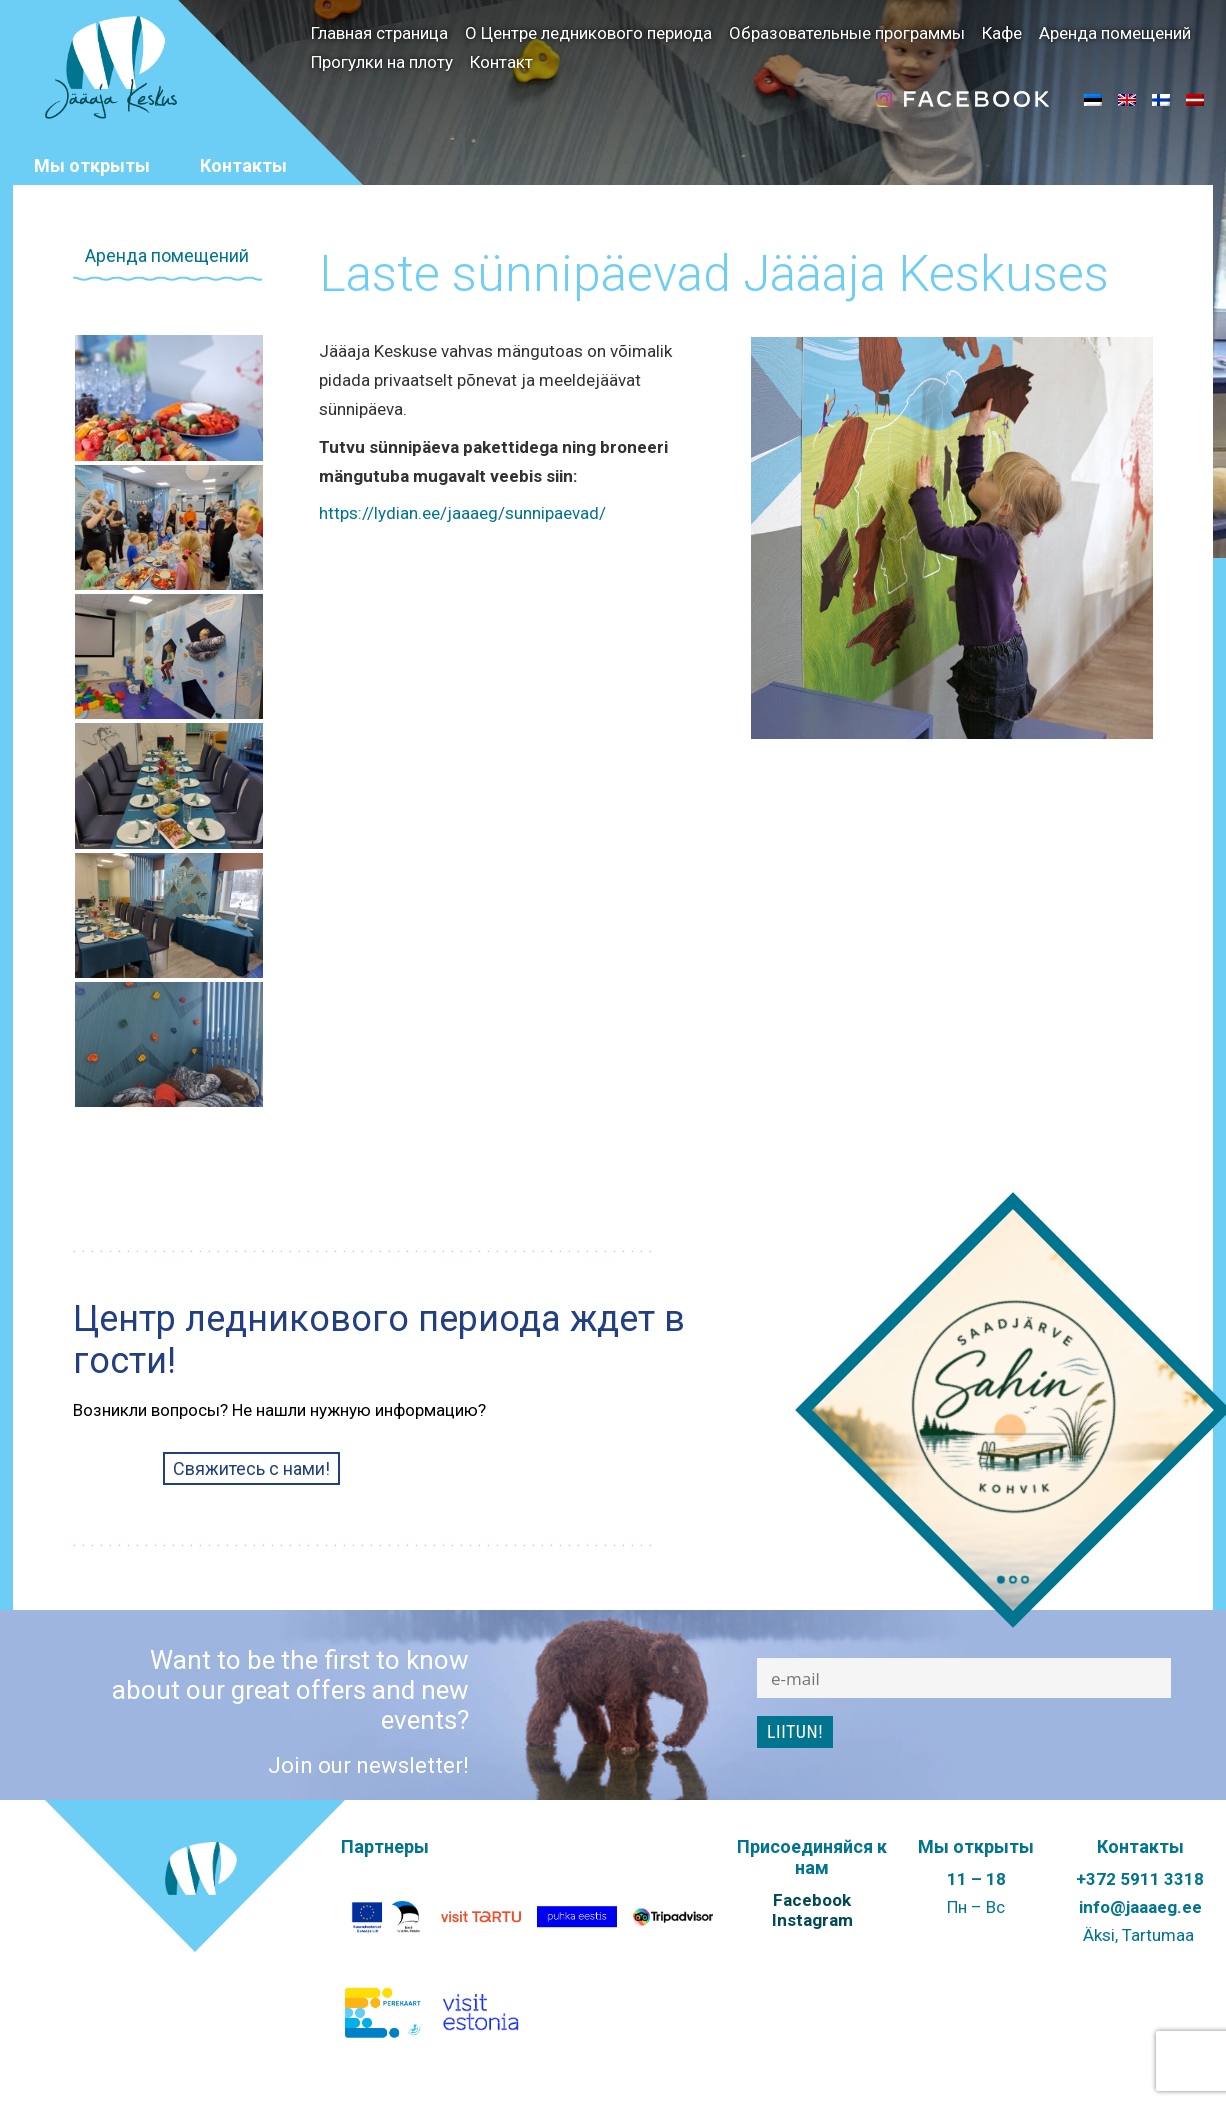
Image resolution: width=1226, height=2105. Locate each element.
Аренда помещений (1115, 33)
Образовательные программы (847, 33)
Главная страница (379, 33)
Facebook (812, 1900)
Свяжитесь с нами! (251, 1468)
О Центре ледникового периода (588, 33)
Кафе (1002, 33)
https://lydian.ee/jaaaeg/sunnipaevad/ (462, 513)
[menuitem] (1093, 99)
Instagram (812, 1920)
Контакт (501, 62)
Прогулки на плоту (382, 62)
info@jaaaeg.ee (1140, 1907)
